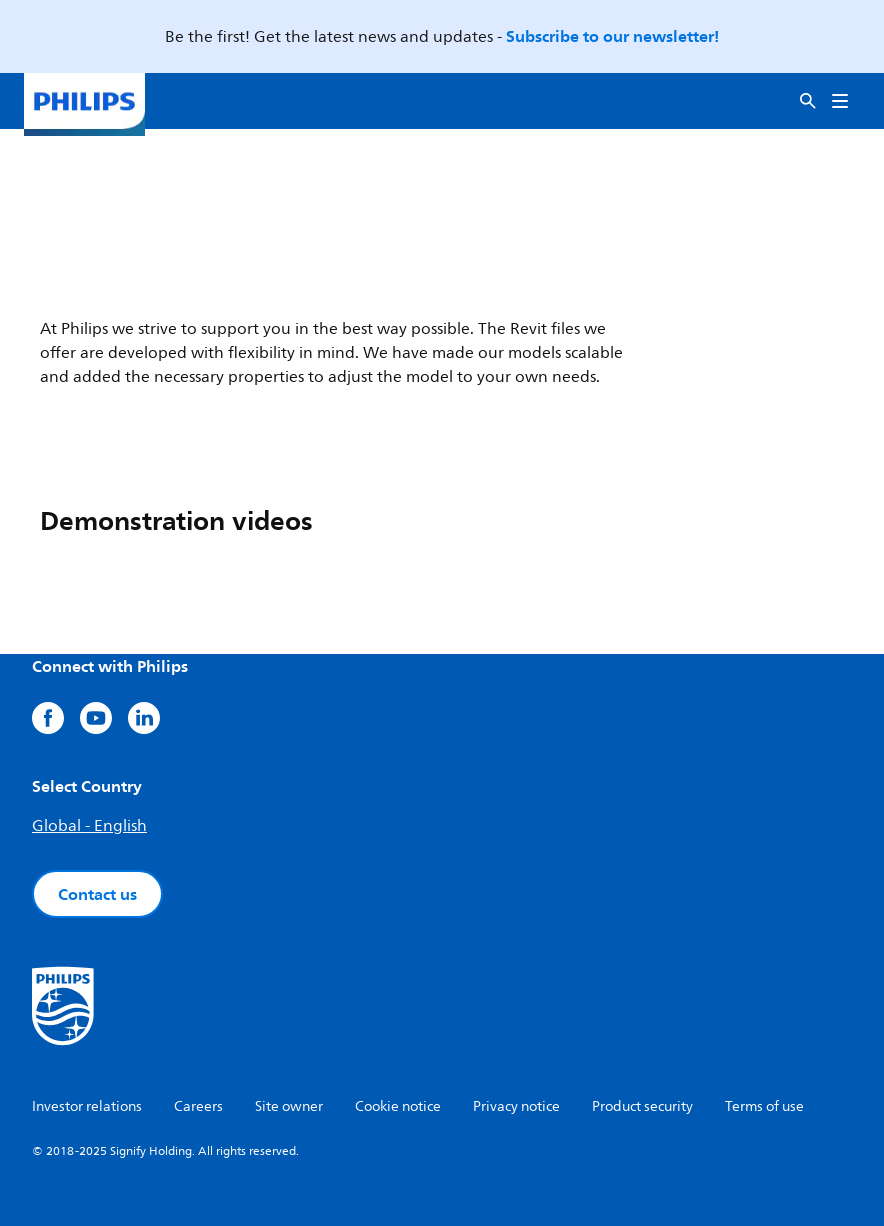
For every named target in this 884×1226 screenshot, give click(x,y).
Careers (198, 1106)
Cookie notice (398, 1106)
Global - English (89, 826)
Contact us (97, 894)
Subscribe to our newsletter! (612, 36)
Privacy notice (516, 1106)
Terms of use (764, 1106)
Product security (642, 1106)
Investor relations (87, 1106)
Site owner (289, 1106)
